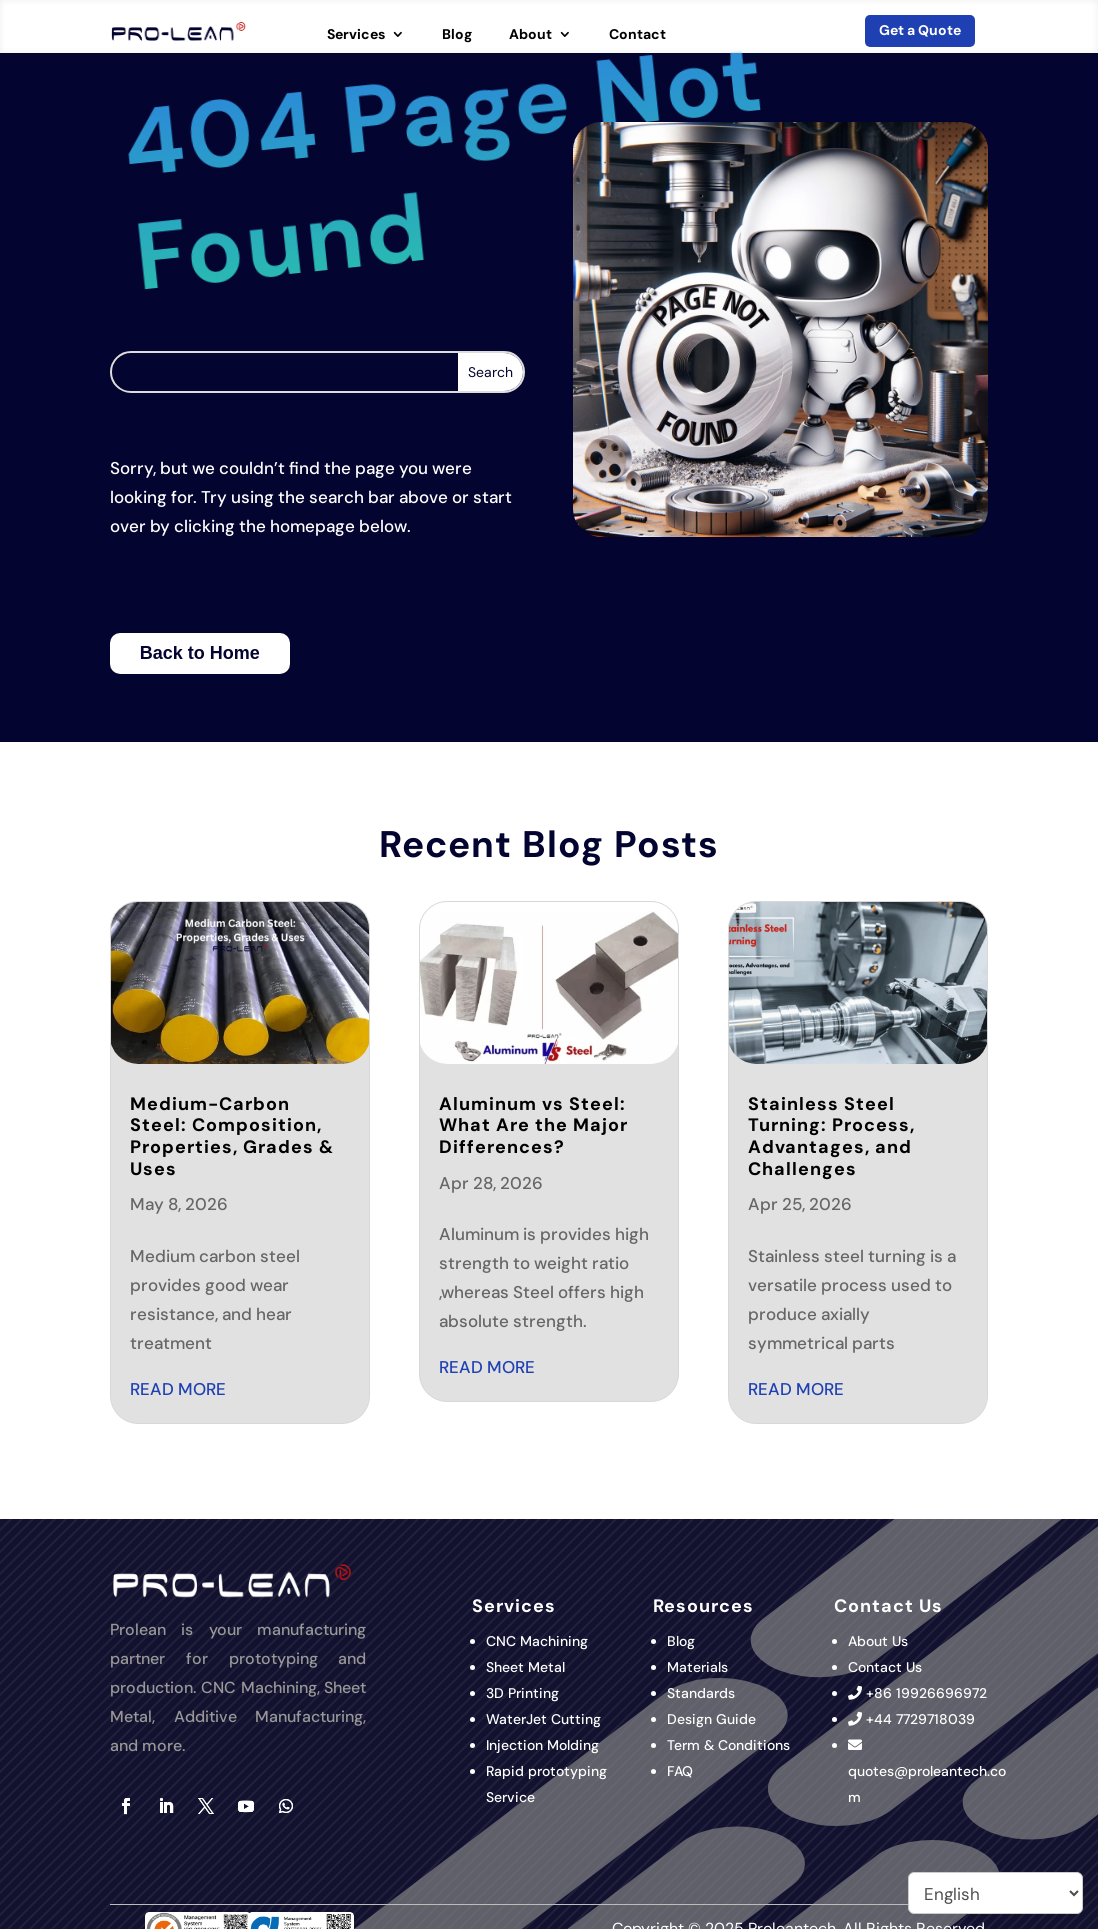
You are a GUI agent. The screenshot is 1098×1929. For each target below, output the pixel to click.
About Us (878, 1641)
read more (178, 1389)
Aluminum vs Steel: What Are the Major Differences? (533, 1125)
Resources (703, 1606)
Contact (637, 35)
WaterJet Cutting (543, 1719)
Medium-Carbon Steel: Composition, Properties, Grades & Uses (232, 1136)
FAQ (680, 1771)
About (530, 35)
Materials (697, 1667)
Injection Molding (542, 1745)
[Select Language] (995, 1893)
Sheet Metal (525, 1667)
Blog (457, 35)
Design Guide (711, 1719)
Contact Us (885, 1667)
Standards (701, 1693)
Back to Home (200, 653)
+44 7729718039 (920, 1719)
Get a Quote (920, 30)
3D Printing (524, 1693)
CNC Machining (537, 1641)
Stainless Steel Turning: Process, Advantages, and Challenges (831, 1136)
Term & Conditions (728, 1745)
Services (356, 35)
